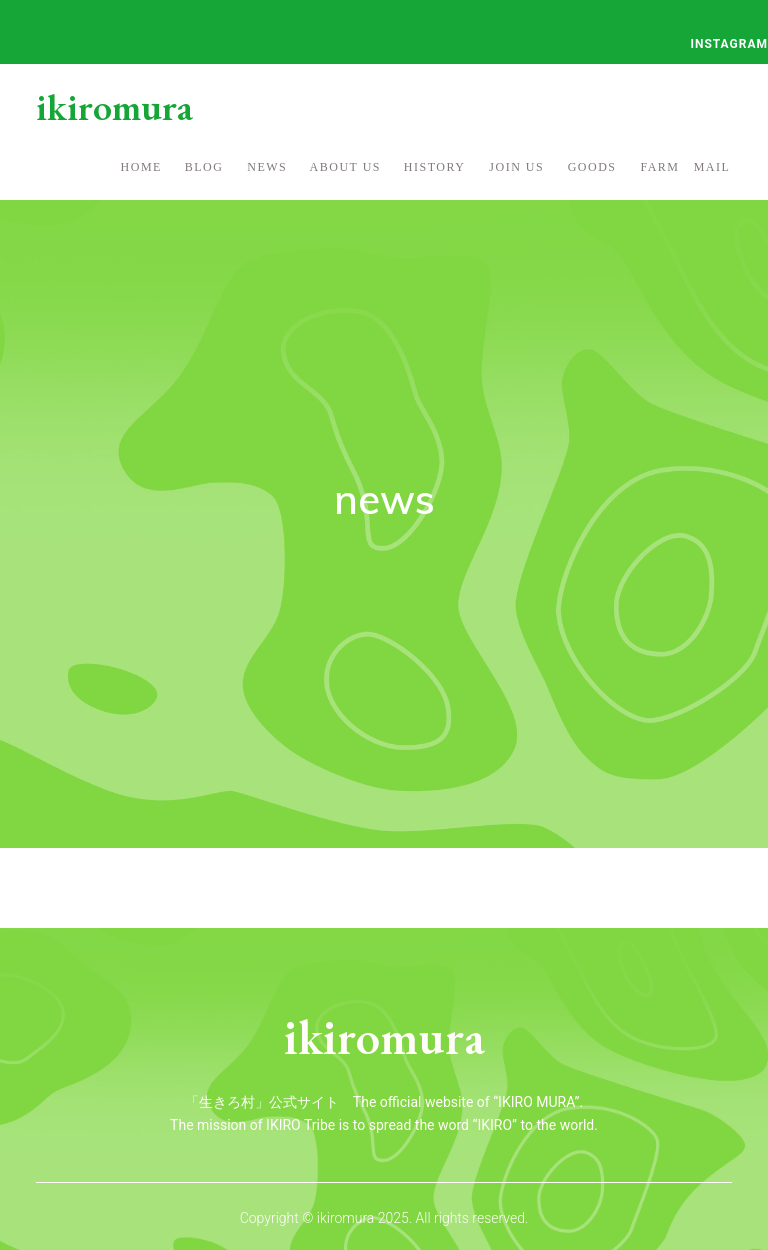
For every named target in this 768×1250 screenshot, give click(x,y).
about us (345, 167)
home (141, 167)
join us (516, 167)
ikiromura (114, 106)
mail (712, 167)
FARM (659, 167)
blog (204, 167)
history (435, 167)
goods (592, 167)
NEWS (267, 167)
